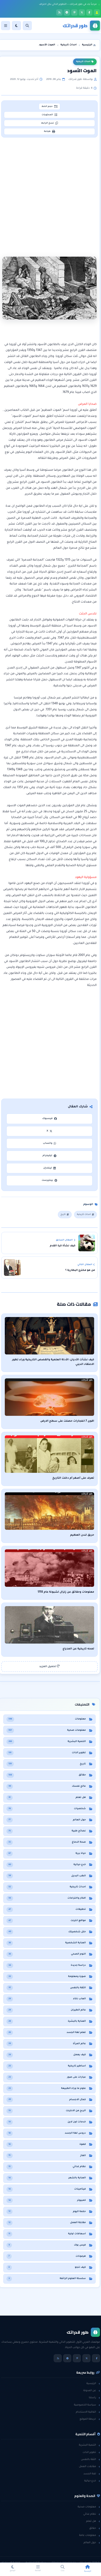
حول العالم (92, 2542)
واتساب (49, 1143)
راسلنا (94, 2397)
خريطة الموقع (90, 2419)
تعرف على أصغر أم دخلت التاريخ (73, 1478)
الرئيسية (93, 2383)
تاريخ (65, 1214)
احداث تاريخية (85, 62)
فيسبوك (49, 1118)
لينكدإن (49, 1168)
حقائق (94, 2528)
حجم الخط (49, 106)
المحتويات (49, 114)
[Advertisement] (50, 192)
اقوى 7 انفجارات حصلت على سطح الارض (67, 1421)
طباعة (49, 131)
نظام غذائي (91, 2514)
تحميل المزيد (49, 1666)
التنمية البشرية (89, 2445)
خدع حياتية (92, 2480)
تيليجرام (49, 1155)
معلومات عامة (89, 2535)
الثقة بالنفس (90, 2459)
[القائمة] (5, 25)
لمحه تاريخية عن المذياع (78, 1649)
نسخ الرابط (49, 123)
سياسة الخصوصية (87, 2405)
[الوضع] (16, 25)
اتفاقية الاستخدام (88, 2412)
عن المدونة (91, 2390)
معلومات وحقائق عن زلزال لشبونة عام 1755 (66, 1592)
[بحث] (27, 25)
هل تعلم (93, 2521)
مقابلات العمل (89, 2466)
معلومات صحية (89, 2506)
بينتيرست (49, 1180)
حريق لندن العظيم (82, 1535)
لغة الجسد (92, 2473)
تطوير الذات (91, 2452)
